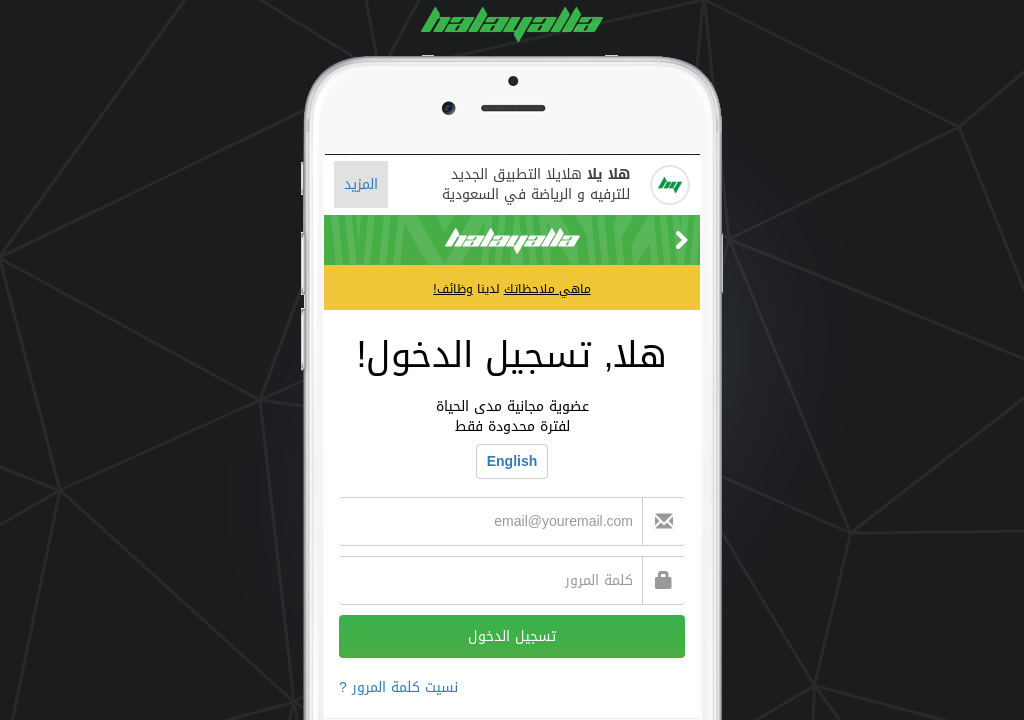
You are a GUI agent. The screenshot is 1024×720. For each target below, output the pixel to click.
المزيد (361, 184)
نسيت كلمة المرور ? (398, 687)
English (512, 461)
